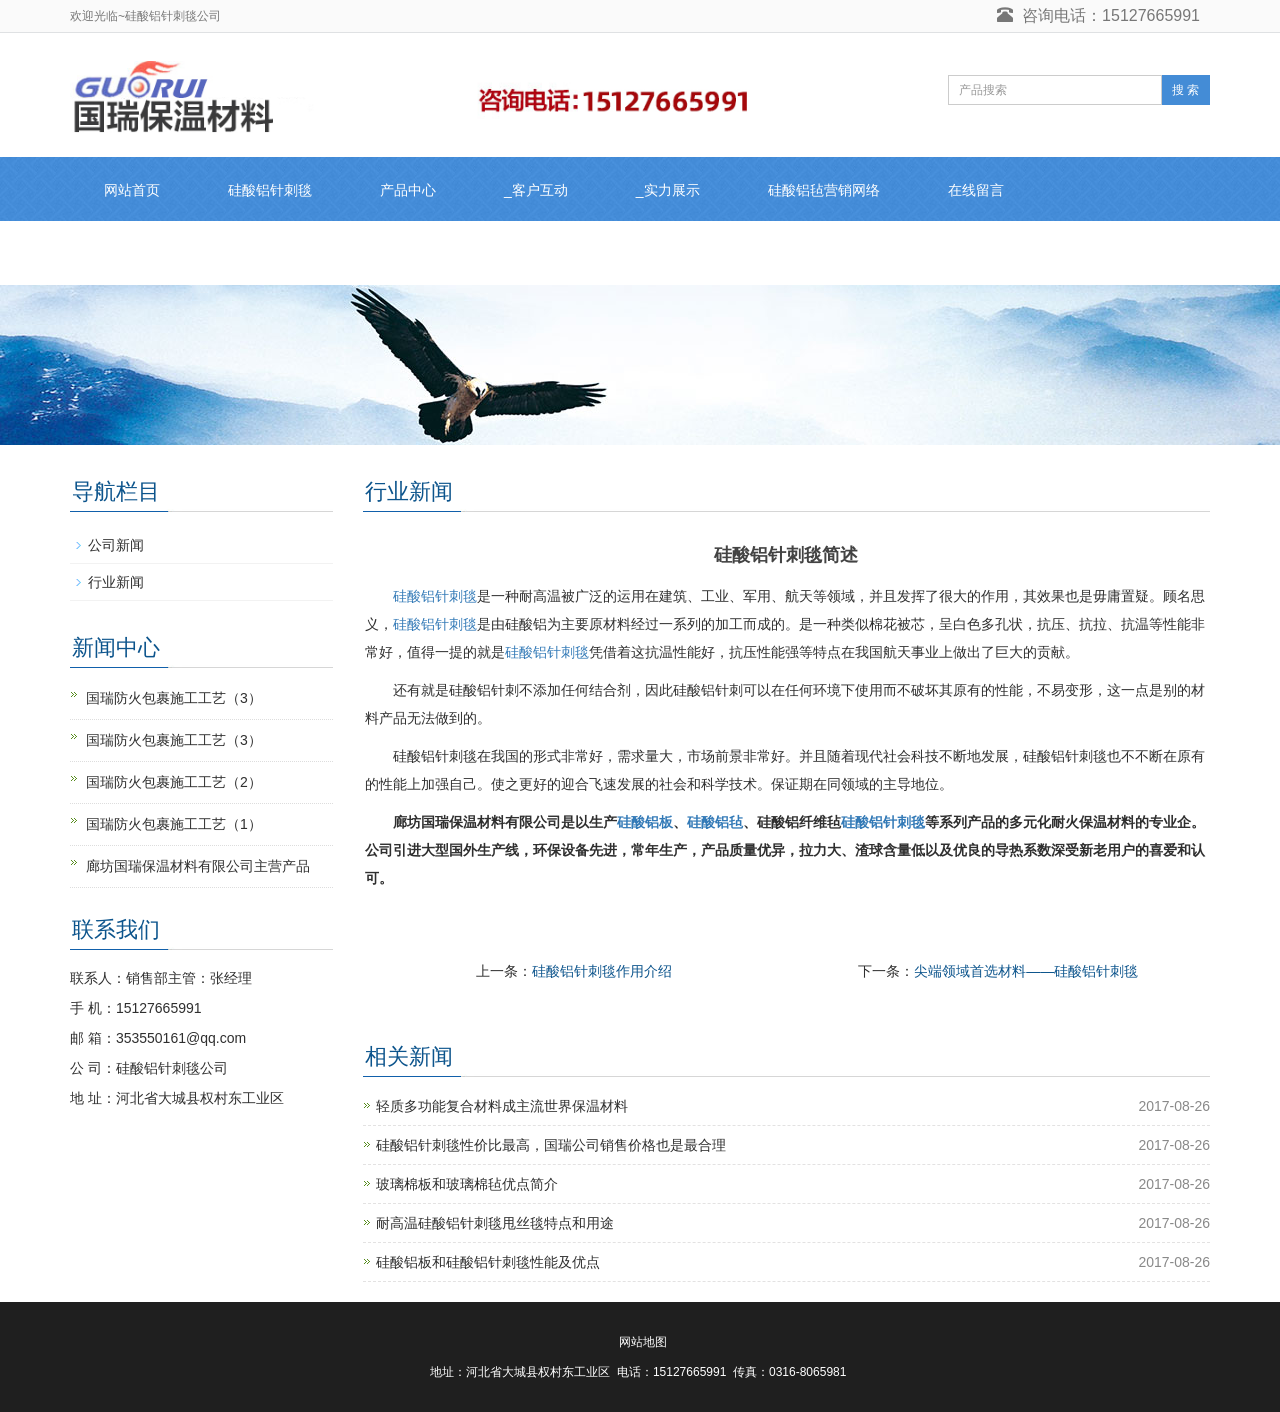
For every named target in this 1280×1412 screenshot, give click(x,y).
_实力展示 (668, 190)
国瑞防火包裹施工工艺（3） (174, 698)
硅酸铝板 (645, 822)
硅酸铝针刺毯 (270, 190)
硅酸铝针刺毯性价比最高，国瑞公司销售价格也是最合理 (551, 1145)
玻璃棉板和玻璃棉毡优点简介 (467, 1184)
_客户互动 (536, 190)
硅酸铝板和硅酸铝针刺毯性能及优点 (488, 1262)
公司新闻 (116, 545)
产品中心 (408, 190)
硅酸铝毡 (715, 822)
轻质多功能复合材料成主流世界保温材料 (502, 1106)
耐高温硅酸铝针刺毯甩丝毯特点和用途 (495, 1223)
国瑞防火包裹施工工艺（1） (174, 824)
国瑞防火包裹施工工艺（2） (174, 782)
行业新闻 (116, 582)
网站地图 (643, 1342)
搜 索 (1185, 90)
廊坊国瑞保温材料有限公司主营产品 (198, 866)
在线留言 (976, 190)
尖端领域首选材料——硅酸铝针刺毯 (1026, 971)
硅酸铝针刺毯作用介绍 (602, 971)
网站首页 (132, 190)
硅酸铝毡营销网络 (824, 190)
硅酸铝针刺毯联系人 (167, 254)
